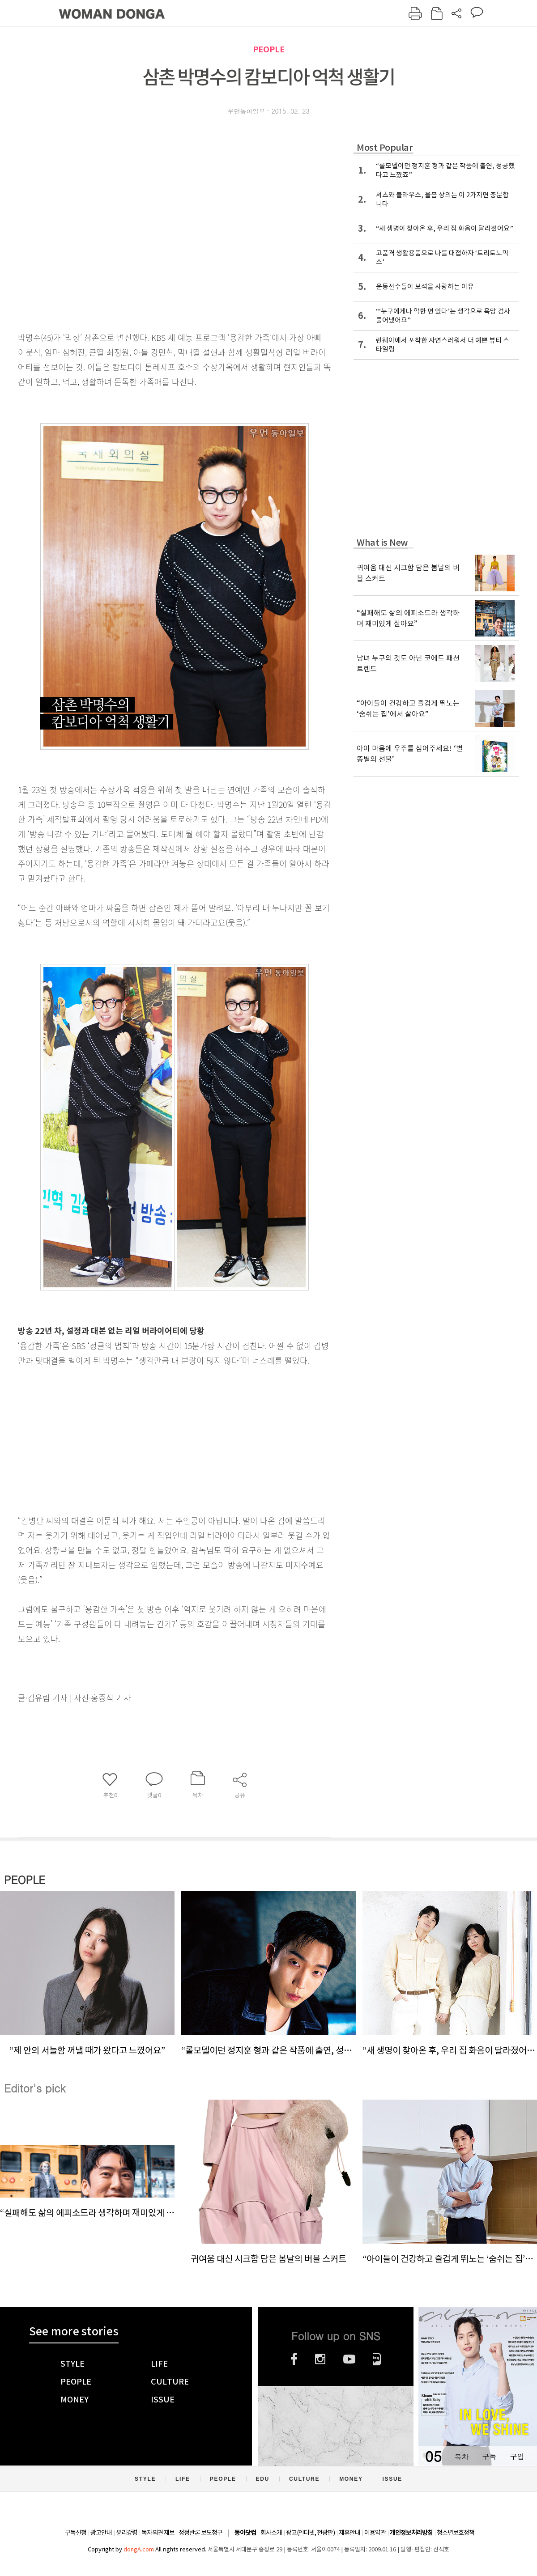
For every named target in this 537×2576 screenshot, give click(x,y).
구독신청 (75, 2533)
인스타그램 (320, 2359)
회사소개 (271, 2533)
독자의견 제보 (158, 2533)
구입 (517, 2456)
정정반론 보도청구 (200, 2533)
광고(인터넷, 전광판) (310, 2533)
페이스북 (294, 2359)
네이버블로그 (377, 2359)
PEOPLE (269, 49)
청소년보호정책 (455, 2533)
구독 (489, 2456)
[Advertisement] (152, 1438)
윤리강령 (126, 2533)
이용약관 (375, 2533)
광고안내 (101, 2533)
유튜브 (349, 2359)
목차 (461, 2456)
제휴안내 (349, 2533)
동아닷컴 (245, 2533)
